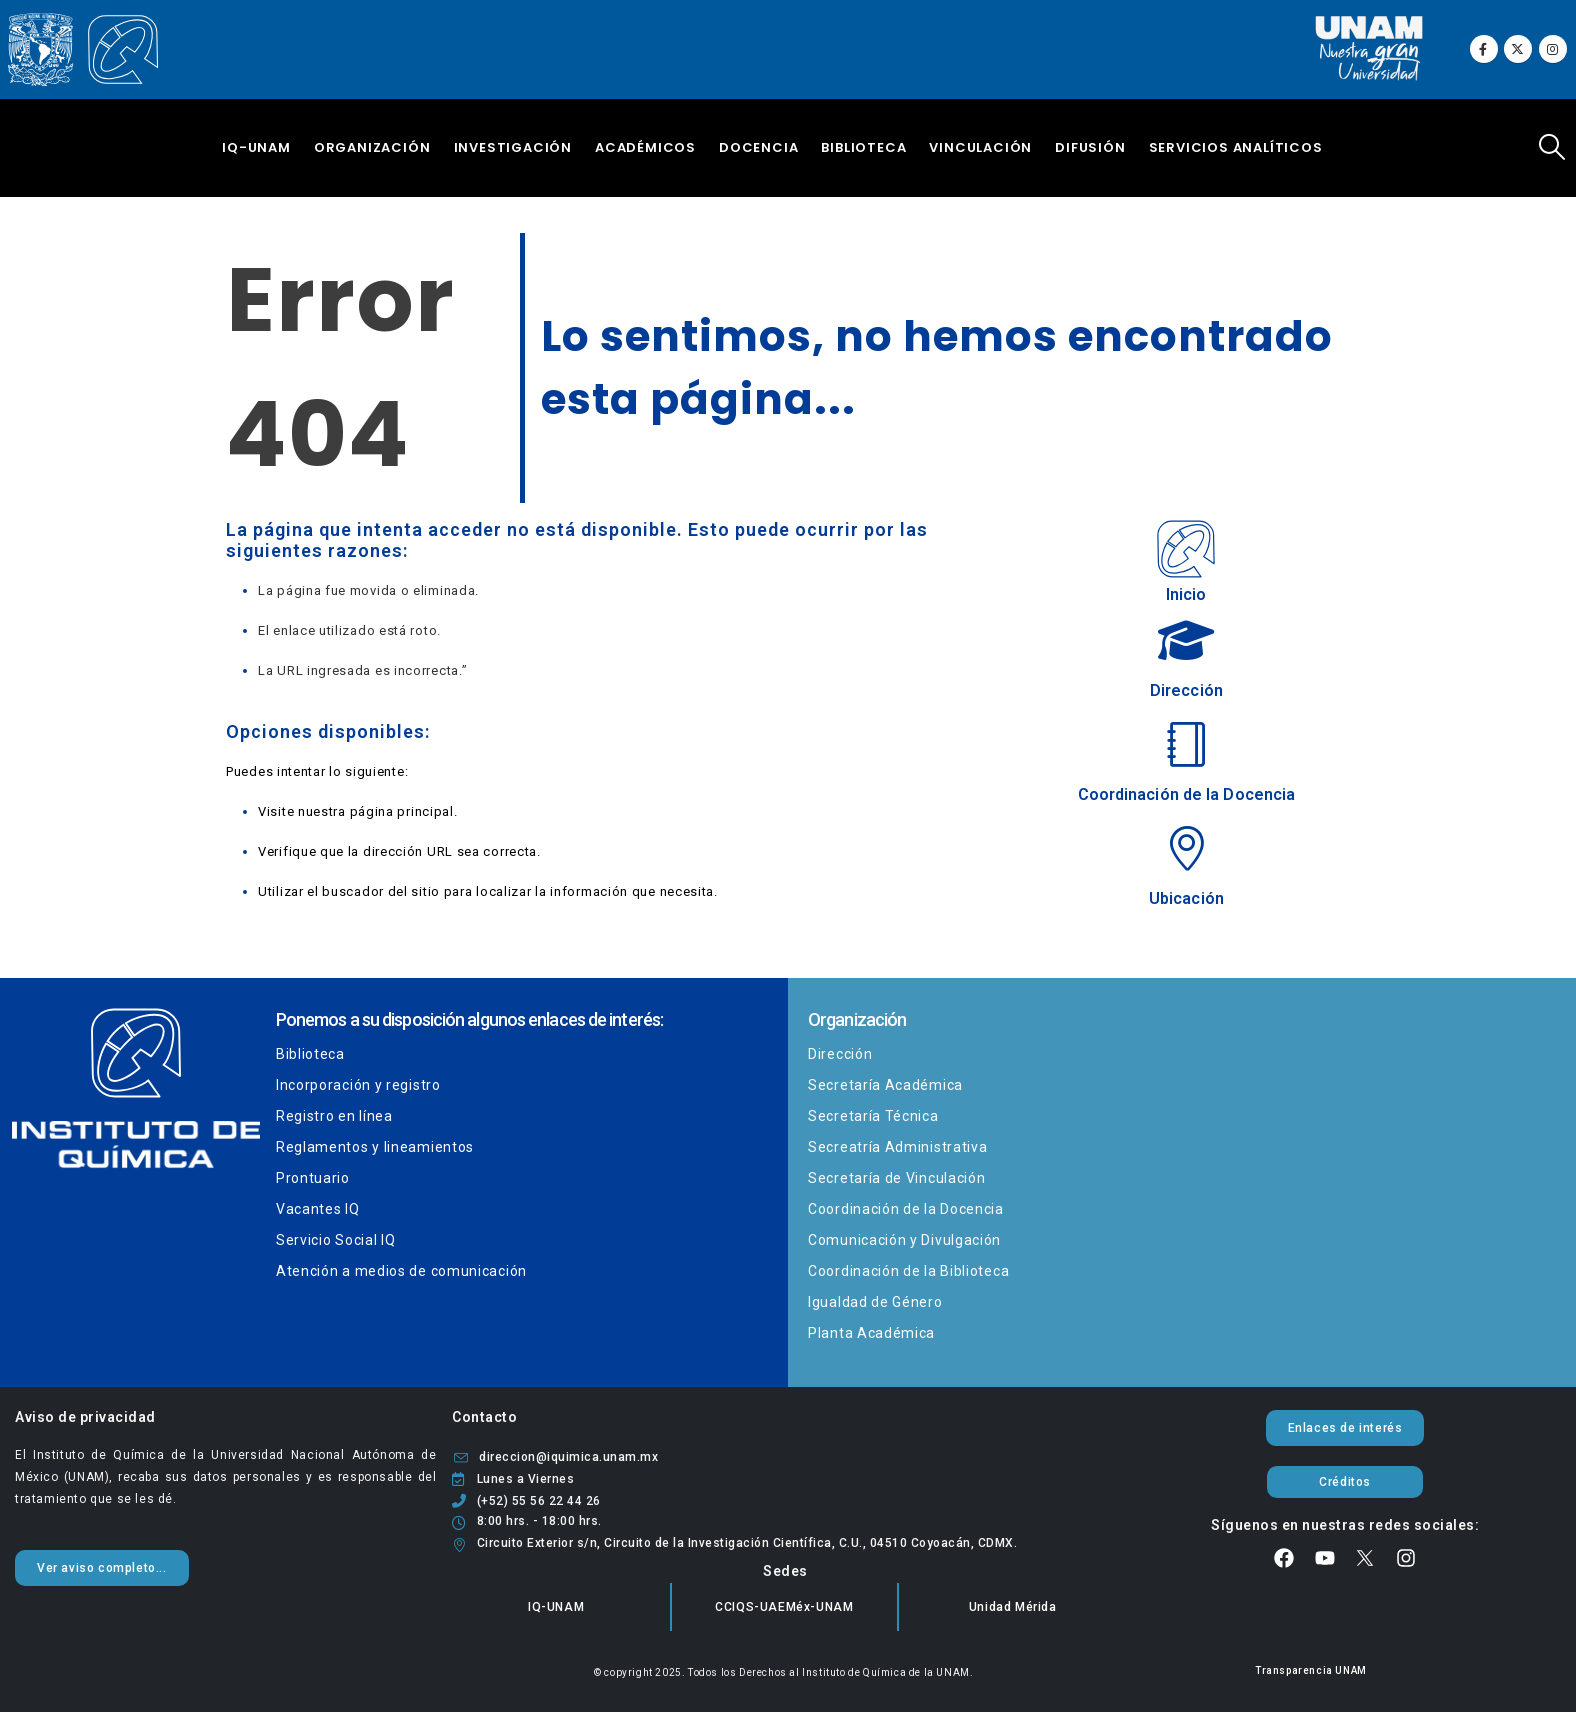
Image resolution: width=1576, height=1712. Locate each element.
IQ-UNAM (256, 147)
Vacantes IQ (318, 1209)
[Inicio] (1186, 557)
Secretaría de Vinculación (897, 1178)
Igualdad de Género (875, 1302)
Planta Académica (871, 1333)
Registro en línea (334, 1116)
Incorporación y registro (358, 1085)
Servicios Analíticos (1236, 147)
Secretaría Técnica (873, 1116)
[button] (1552, 147)
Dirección (840, 1054)
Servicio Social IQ (336, 1240)
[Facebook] (1484, 49)
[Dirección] (1186, 659)
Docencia (758, 147)
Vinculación (980, 147)
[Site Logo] (83, 50)
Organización (372, 147)
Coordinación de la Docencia (906, 1209)
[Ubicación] (1186, 867)
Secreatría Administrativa (898, 1147)
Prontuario (313, 1178)
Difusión (1090, 147)
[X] (1518, 49)
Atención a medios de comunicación (401, 1271)
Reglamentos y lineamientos (375, 1147)
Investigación (513, 147)
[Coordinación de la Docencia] (1186, 763)
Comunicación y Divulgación (904, 1240)
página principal (402, 811)
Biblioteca (863, 147)
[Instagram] (1553, 49)
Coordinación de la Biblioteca (908, 1271)
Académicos (645, 147)
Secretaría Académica (885, 1085)
